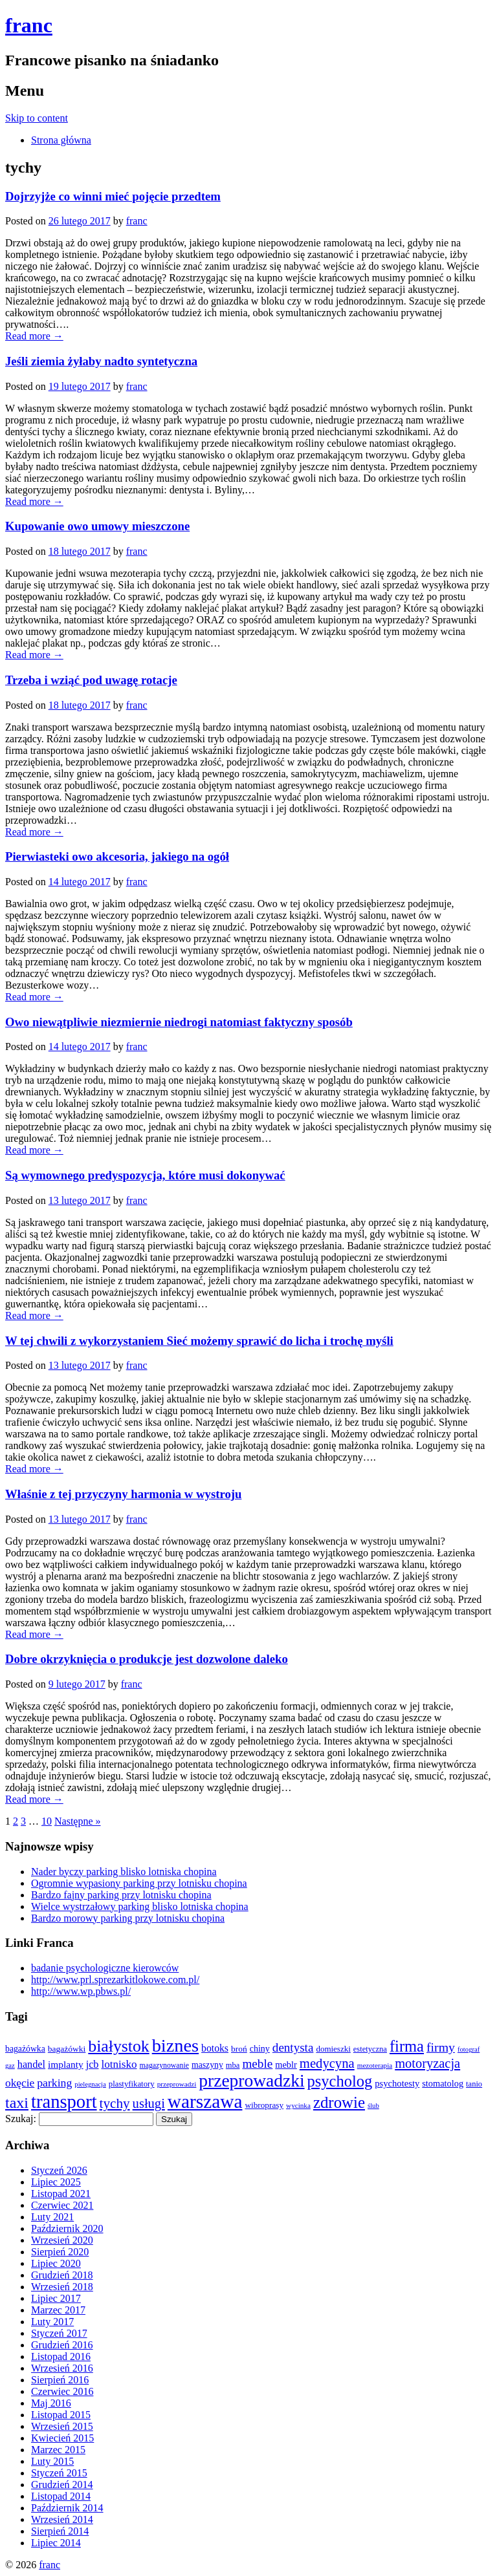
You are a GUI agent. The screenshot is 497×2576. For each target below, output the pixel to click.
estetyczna (370, 2049)
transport (64, 2102)
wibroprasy (264, 2105)
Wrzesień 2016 (62, 2368)
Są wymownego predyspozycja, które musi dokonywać (145, 1175)
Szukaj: (20, 2118)
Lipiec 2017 (56, 2298)
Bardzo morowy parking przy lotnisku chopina (128, 1918)
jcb (92, 2064)
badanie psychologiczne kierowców (105, 1967)
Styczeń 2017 (59, 2333)
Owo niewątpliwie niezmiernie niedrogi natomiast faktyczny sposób (179, 1022)
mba (233, 2065)
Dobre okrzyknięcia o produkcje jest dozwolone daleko (146, 1659)
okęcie (19, 2083)
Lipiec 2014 (56, 2542)
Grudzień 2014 (62, 2484)
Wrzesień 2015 (62, 2426)
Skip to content (36, 118)
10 (46, 1821)
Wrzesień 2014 (62, 2519)
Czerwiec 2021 (62, 2205)
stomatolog (442, 2083)
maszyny (207, 2065)
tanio (474, 2083)
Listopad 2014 (61, 2496)
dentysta (293, 2047)
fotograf (469, 2049)
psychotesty (397, 2083)
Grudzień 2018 (62, 2275)
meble (257, 2063)
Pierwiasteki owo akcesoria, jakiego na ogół (117, 856)
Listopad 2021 (61, 2193)
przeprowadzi (177, 2084)
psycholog (340, 2081)
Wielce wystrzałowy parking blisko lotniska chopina (139, 1906)
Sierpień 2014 (60, 2531)
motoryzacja (427, 2063)
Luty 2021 (52, 2216)
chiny (260, 2049)
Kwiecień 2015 (62, 2437)
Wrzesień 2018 (62, 2286)
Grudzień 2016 (62, 2344)
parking (54, 2082)
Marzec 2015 (58, 2449)
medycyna (327, 2063)
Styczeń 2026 (59, 2170)
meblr (286, 2064)
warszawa (205, 2101)
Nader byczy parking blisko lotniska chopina (124, 1871)
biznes (175, 2045)
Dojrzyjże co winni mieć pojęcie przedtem (113, 196)
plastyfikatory (132, 2083)
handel (31, 2064)
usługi (149, 2103)
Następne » (77, 1821)
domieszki (333, 2049)
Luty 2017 (52, 2321)
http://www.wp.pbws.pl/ (81, 1991)
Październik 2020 (67, 2228)
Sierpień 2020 (60, 2251)
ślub (373, 2105)
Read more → (34, 335)
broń (239, 2049)
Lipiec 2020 (56, 2263)
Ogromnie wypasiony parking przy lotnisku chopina (139, 1883)
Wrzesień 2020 (62, 2240)
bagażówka (25, 2049)
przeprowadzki (251, 2080)
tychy (115, 2103)
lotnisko (119, 2064)
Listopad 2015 (61, 2414)
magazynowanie (164, 2065)
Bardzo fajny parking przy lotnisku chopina (121, 1894)
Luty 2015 (52, 2461)
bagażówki (66, 2049)
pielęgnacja (90, 2084)
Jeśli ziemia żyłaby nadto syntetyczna (101, 361)
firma (407, 2046)
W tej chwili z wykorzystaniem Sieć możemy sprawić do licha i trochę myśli (199, 1340)
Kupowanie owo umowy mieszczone (97, 526)
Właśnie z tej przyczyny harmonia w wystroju (123, 1494)
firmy (440, 2047)
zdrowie (339, 2102)
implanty (65, 2064)
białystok (118, 2046)
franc (28, 25)
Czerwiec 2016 (62, 2391)
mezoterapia (375, 2065)
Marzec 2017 (58, 2309)
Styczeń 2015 (59, 2472)
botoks (214, 2048)
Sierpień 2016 (60, 2379)
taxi (16, 2102)
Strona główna (61, 139)
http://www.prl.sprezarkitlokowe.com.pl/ (115, 1979)
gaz (10, 2065)
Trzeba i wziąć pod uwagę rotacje (91, 680)
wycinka (298, 2105)
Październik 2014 (67, 2507)
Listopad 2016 (61, 2356)
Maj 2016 (51, 2403)
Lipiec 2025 (56, 2181)
